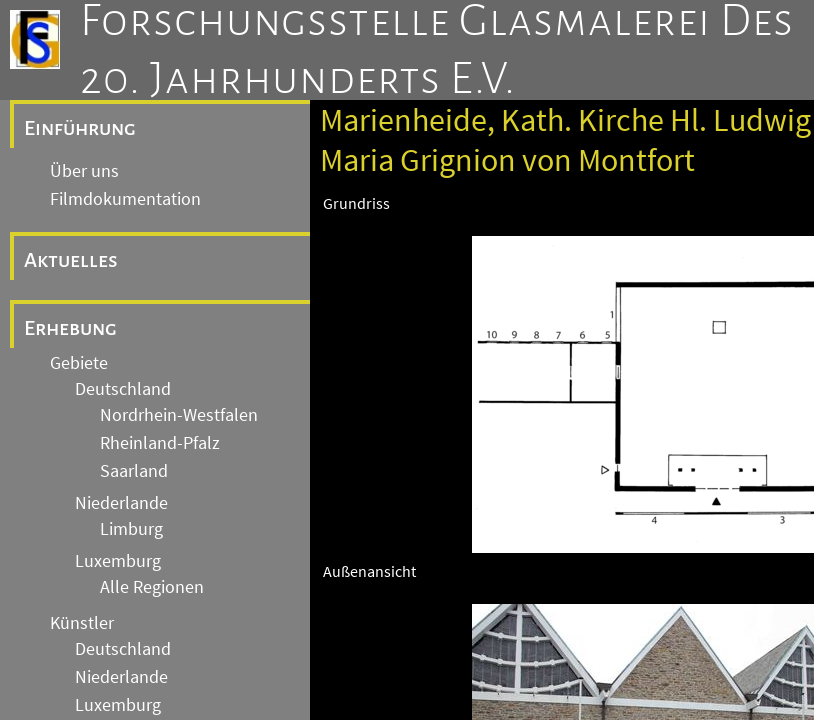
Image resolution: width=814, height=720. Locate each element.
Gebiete (79, 363)
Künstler (82, 623)
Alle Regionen (152, 587)
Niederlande (121, 503)
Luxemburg (118, 561)
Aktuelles (71, 260)
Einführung (80, 128)
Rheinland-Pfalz (160, 443)
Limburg (131, 529)
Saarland (134, 471)
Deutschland (123, 389)
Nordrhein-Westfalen (179, 415)
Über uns (84, 171)
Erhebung (70, 328)
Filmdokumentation (125, 199)
